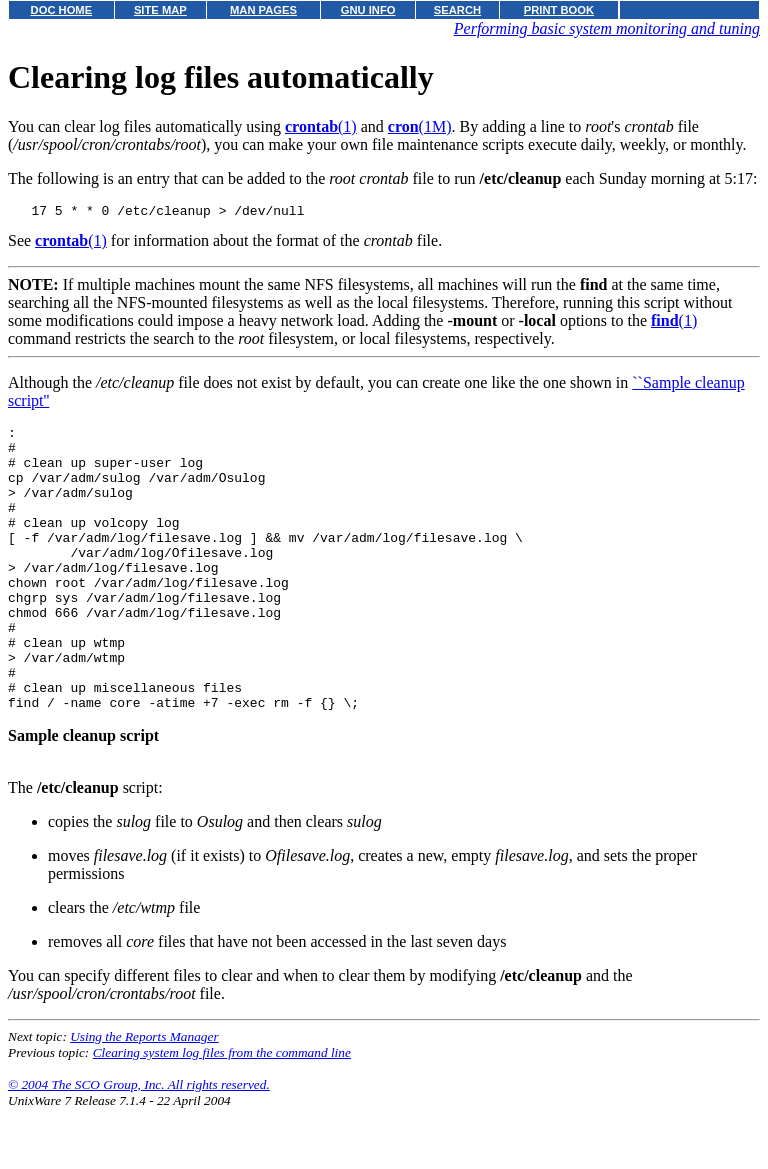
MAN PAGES (263, 10)
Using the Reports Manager (144, 1096)
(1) (321, 126)
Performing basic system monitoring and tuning (607, 28)
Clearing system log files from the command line (222, 1112)
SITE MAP (160, 10)
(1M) (420, 126)
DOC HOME (62, 10)
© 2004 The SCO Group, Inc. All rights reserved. (139, 1144)
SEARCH (457, 10)
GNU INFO (368, 10)
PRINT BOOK (559, 10)
